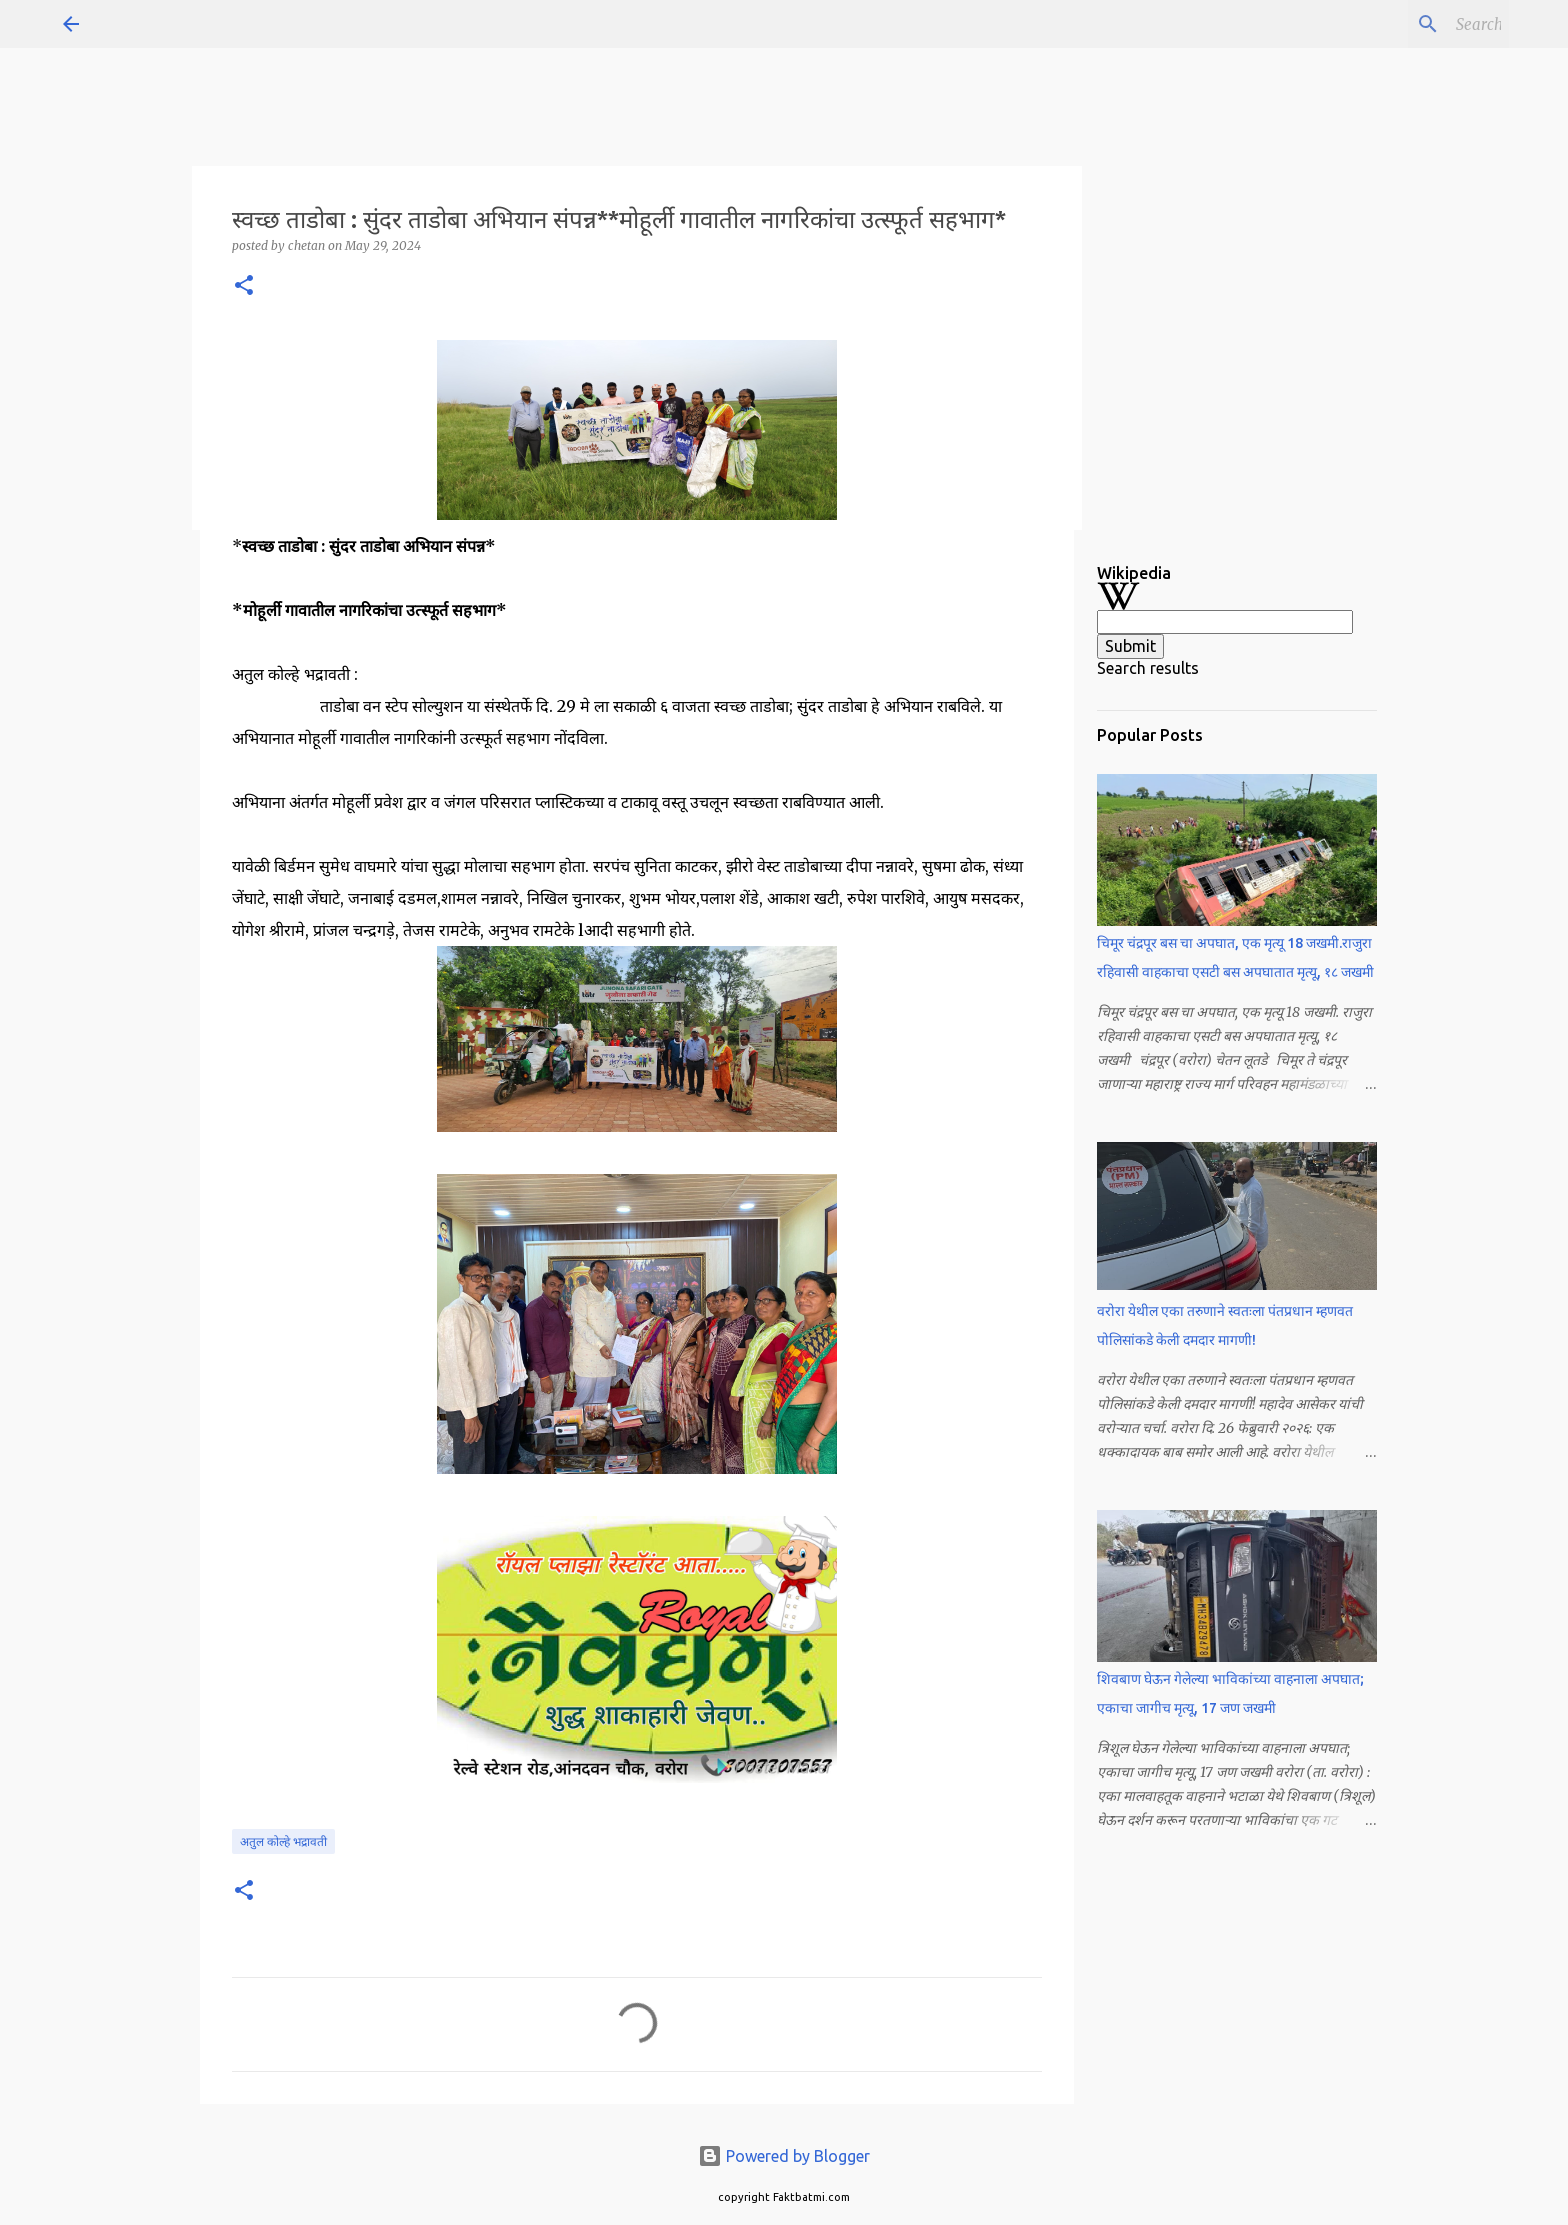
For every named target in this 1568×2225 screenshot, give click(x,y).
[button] (244, 286)
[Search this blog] (1404, 24)
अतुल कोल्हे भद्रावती (283, 1841)
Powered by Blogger (784, 2156)
